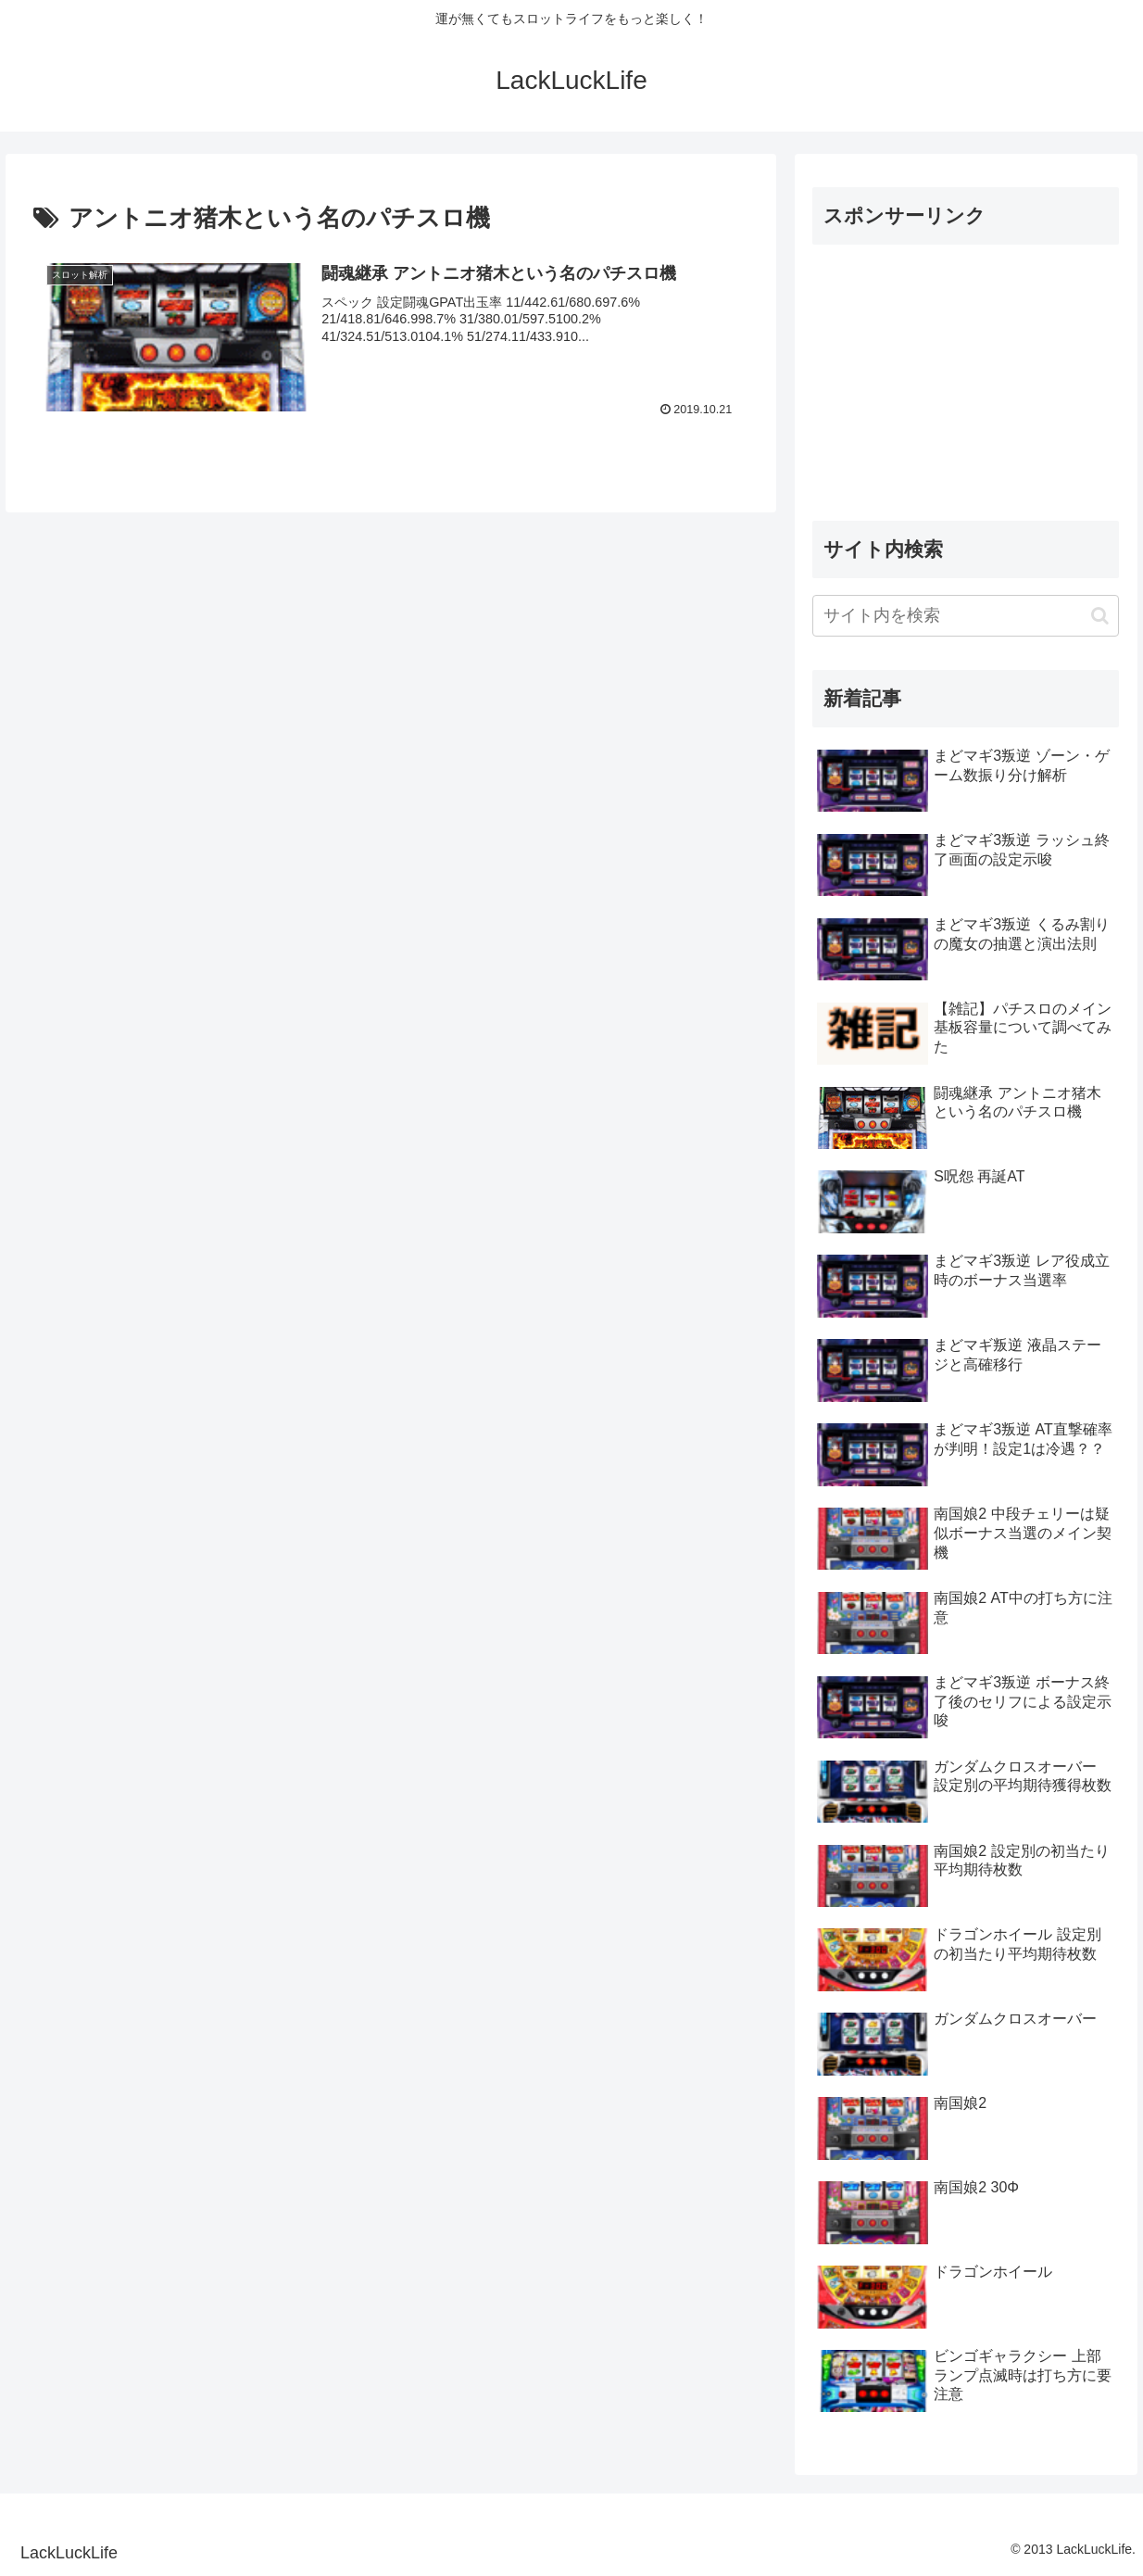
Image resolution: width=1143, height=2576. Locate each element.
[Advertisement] (965, 375)
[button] (1100, 615)
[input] (965, 616)
